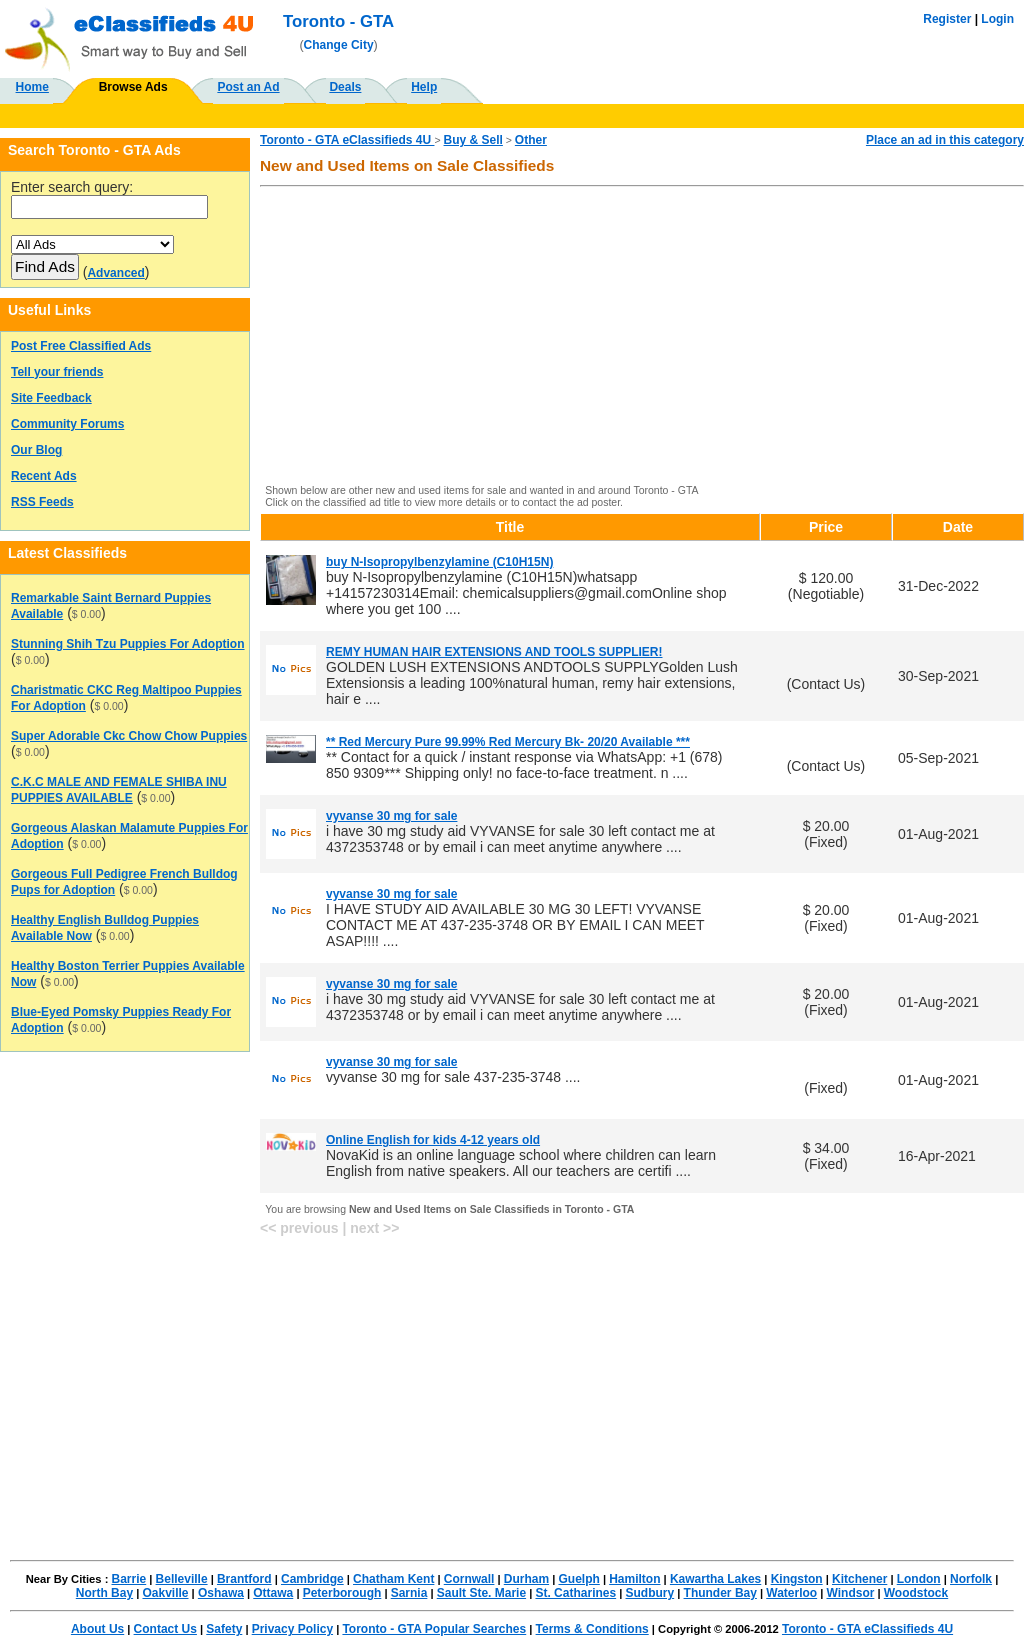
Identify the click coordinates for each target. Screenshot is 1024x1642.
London (919, 1579)
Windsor (851, 1593)
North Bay (104, 1593)
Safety (224, 1629)
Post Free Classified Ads (81, 346)
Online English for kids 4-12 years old (433, 1140)
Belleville (182, 1579)
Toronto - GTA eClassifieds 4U (347, 140)
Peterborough (342, 1593)
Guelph (578, 1579)
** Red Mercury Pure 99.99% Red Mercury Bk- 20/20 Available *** (508, 742)
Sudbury (650, 1593)
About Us (97, 1629)
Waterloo (791, 1593)
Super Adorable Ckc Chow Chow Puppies (129, 736)
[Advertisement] (642, 337)
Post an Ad (248, 87)
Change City (339, 45)
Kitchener (859, 1579)
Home (32, 87)
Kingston (797, 1579)
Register (947, 19)
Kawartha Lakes (715, 1579)
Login (997, 19)
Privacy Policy (292, 1629)
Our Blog (36, 450)
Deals (345, 87)
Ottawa (273, 1593)
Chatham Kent (393, 1579)
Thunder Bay (720, 1593)
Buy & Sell (473, 140)
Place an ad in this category (945, 140)
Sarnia (409, 1593)
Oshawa (221, 1593)
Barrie (129, 1579)
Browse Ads (133, 87)
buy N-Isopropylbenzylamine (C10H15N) (439, 562)
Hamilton (634, 1579)
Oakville (165, 1593)
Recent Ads (44, 476)
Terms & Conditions (592, 1629)
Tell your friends (57, 372)
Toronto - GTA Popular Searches (434, 1629)
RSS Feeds (42, 502)
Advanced (115, 273)
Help (424, 87)
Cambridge (312, 1579)
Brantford (244, 1579)
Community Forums (67, 424)
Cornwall (469, 1579)
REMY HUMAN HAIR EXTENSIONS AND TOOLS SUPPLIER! (494, 652)
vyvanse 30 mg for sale (391, 816)
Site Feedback (51, 398)
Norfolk (971, 1579)
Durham (526, 1579)
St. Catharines (575, 1593)
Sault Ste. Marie (481, 1593)
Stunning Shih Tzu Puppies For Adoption (128, 644)
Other (531, 140)
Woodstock (916, 1593)
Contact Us (165, 1629)
